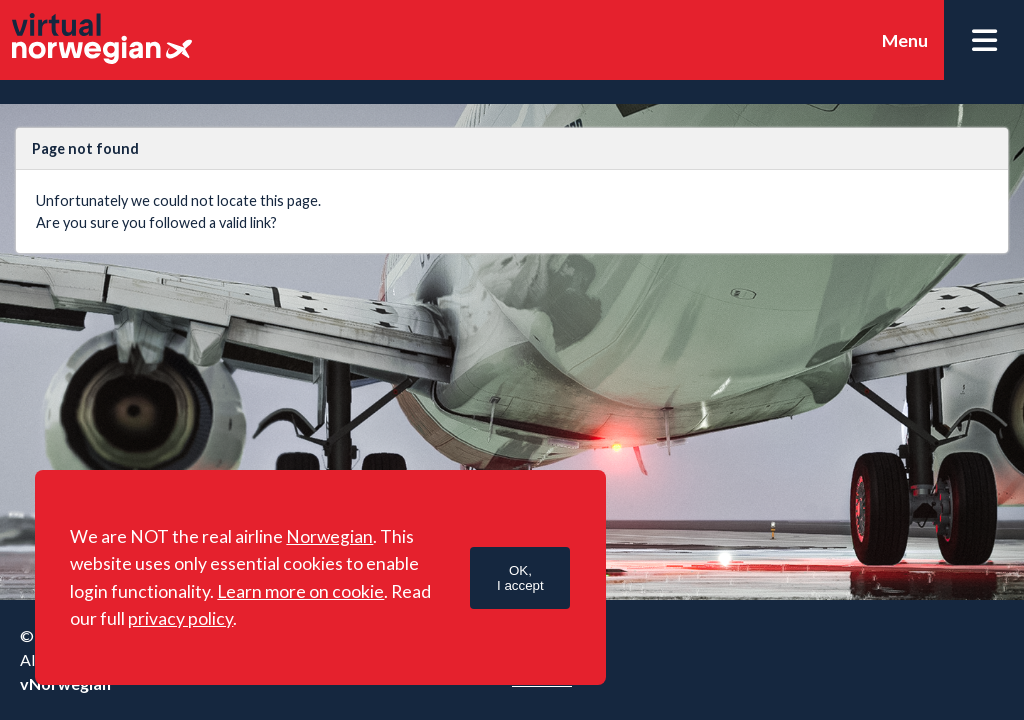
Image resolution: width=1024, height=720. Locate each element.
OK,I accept (520, 578)
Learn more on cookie (300, 591)
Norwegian (329, 536)
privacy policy (180, 618)
